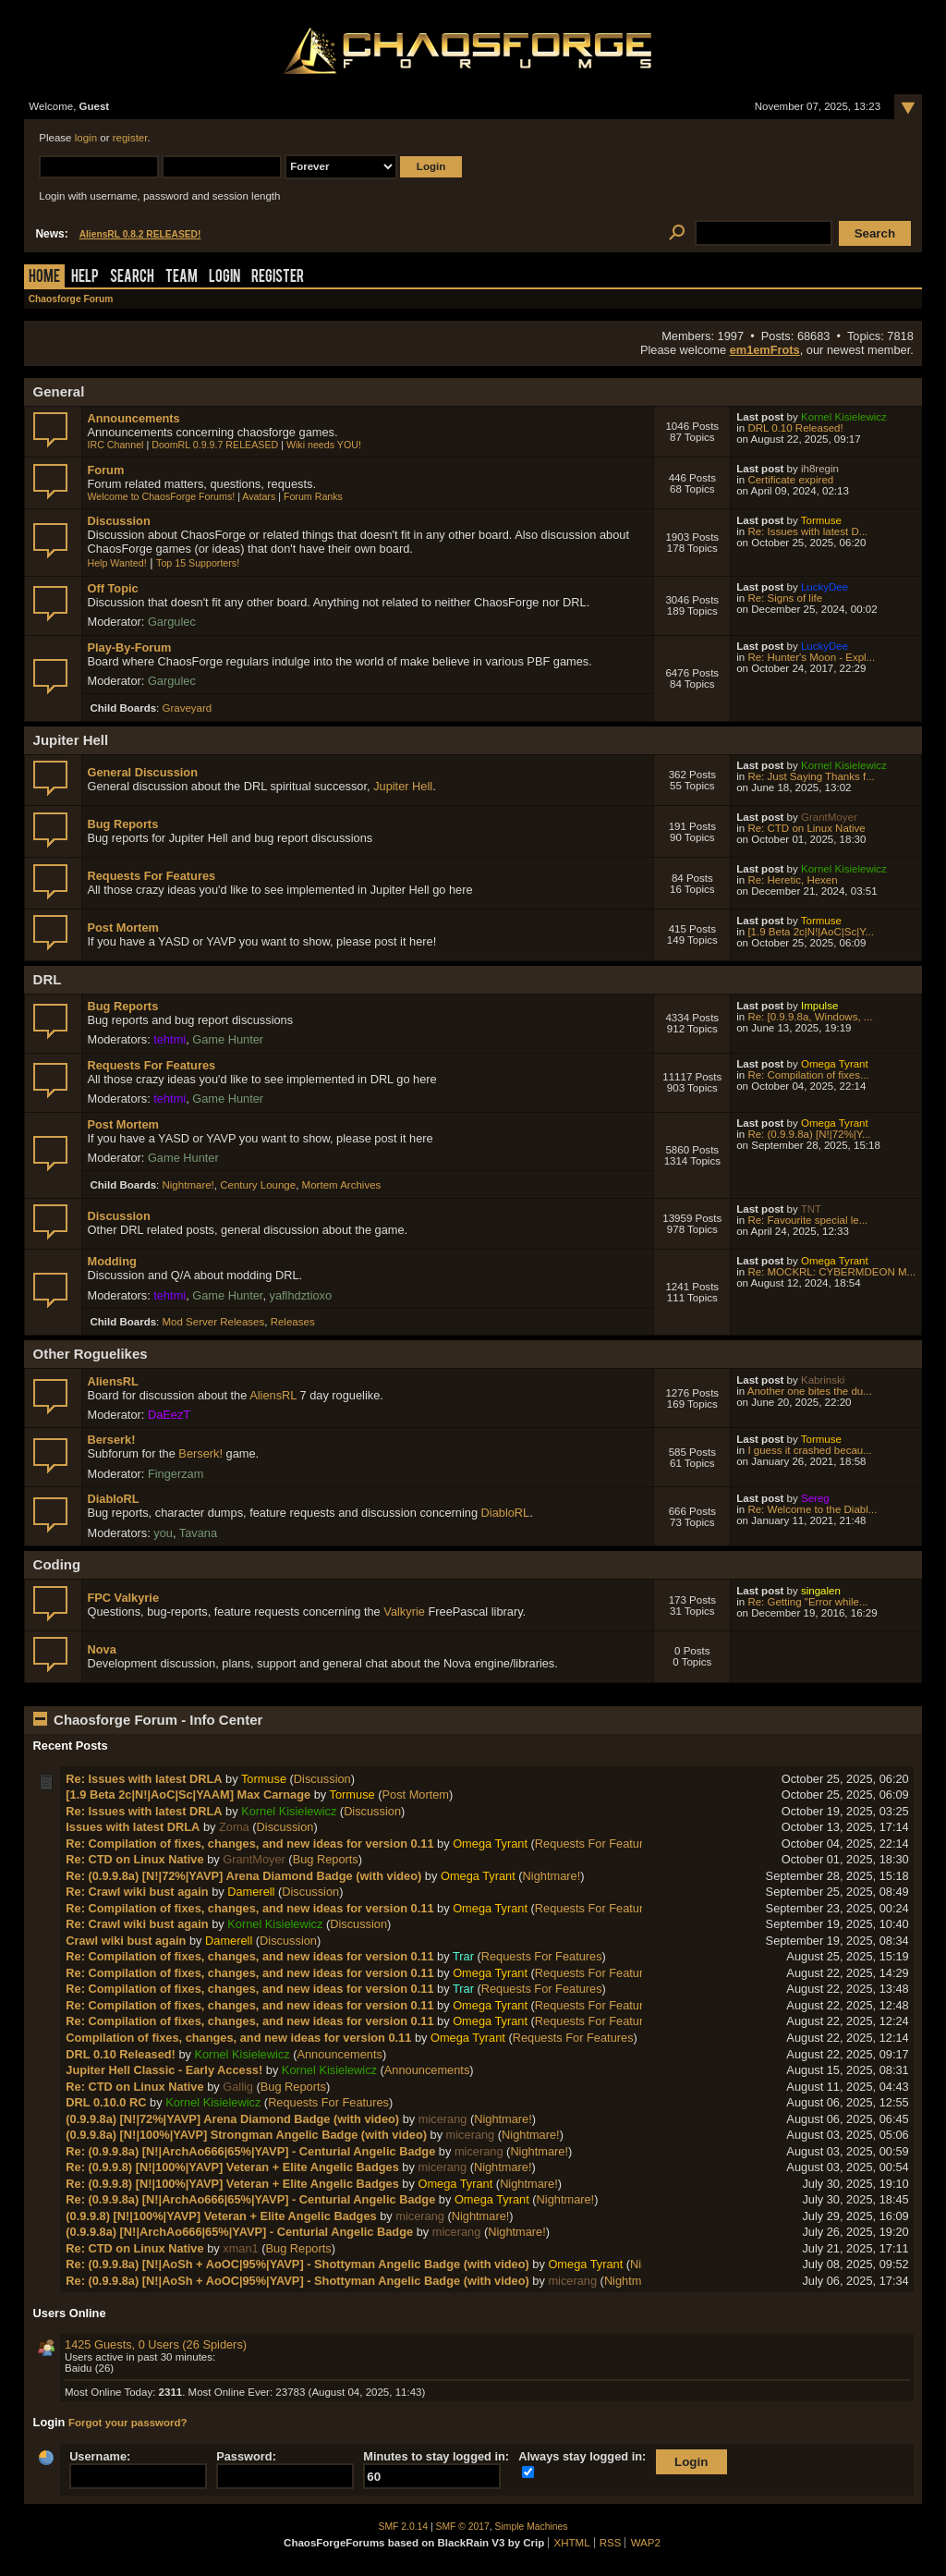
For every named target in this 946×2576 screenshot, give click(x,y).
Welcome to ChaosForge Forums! (161, 496)
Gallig (238, 2087)
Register (277, 278)
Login (224, 278)
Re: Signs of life (784, 598)
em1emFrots (765, 350)
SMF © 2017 (463, 2526)
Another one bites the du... (809, 1391)
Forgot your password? (128, 2422)
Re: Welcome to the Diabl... (812, 1509)
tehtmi (169, 1039)
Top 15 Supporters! (197, 562)
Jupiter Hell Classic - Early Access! (164, 2070)
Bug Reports (122, 824)
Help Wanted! (116, 562)
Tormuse (821, 520)
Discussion (118, 521)
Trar (463, 1956)
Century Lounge (258, 1184)
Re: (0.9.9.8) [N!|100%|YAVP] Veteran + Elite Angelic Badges (232, 2167)
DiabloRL (113, 1499)
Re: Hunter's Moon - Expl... (811, 657)
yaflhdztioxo (301, 1295)
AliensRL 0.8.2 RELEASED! (140, 234)
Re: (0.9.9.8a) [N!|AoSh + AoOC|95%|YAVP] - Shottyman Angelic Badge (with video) (299, 2264)
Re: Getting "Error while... (807, 1601)
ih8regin (820, 468)
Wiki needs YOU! (323, 444)
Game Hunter (227, 1039)
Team (181, 278)
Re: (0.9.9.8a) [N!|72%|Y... (808, 1134)
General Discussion (142, 772)
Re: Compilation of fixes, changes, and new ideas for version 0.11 (249, 1843)
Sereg (815, 1498)
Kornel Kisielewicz (844, 416)
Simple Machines (531, 2526)
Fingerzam (175, 1474)
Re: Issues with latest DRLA (144, 1779)
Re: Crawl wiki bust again (137, 1891)
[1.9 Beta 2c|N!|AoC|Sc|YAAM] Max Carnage (188, 1794)
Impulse (819, 1005)
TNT (811, 1209)
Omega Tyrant (834, 1063)
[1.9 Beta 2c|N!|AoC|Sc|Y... (810, 931)
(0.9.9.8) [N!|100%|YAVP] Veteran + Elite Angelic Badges (221, 2216)
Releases (293, 1321)
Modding (111, 1261)
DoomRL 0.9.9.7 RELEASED (215, 444)
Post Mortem (123, 927)
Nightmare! (188, 1184)
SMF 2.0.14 (404, 2526)
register (130, 137)
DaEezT (169, 1415)
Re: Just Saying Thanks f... (810, 776)
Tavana (198, 1533)
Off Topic (112, 588)
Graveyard (187, 708)
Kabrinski (822, 1380)
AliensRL (112, 1381)
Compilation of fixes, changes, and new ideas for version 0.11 (238, 2038)
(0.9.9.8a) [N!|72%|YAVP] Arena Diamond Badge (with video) (232, 2119)
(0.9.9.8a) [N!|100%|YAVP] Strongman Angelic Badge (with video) (246, 2135)
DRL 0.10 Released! (795, 427)
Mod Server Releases (214, 1321)
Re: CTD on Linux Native (806, 828)
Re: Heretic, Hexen (792, 879)
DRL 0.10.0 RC (106, 2102)
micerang (442, 2119)
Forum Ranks (313, 496)
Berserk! (111, 1440)
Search (132, 278)
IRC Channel (115, 444)
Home (44, 278)
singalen (821, 1590)
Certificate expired (790, 479)
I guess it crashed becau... (809, 1450)
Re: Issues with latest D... (807, 531)
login (86, 137)
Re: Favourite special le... (807, 1220)
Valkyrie (404, 1611)
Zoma (234, 1827)
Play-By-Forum (129, 647)
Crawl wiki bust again (126, 1940)
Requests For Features (151, 876)
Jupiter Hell (402, 786)
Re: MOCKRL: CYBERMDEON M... (831, 1271)
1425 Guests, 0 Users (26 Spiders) (156, 2344)
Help (85, 278)
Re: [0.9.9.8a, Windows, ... (809, 1016)
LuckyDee (824, 586)
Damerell (250, 1891)
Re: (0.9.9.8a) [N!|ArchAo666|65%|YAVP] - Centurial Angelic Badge (250, 2151)
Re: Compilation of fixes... (807, 1074)
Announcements (133, 418)
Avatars (258, 496)
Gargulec (172, 622)
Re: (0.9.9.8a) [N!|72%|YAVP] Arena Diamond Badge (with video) (243, 1876)
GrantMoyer (829, 817)
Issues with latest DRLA (133, 1827)
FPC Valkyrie (123, 1598)
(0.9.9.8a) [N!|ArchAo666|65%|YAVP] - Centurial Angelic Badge (239, 2232)
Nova (101, 1649)
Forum (105, 470)
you (163, 1533)
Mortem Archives (342, 1184)
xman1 (240, 2248)
